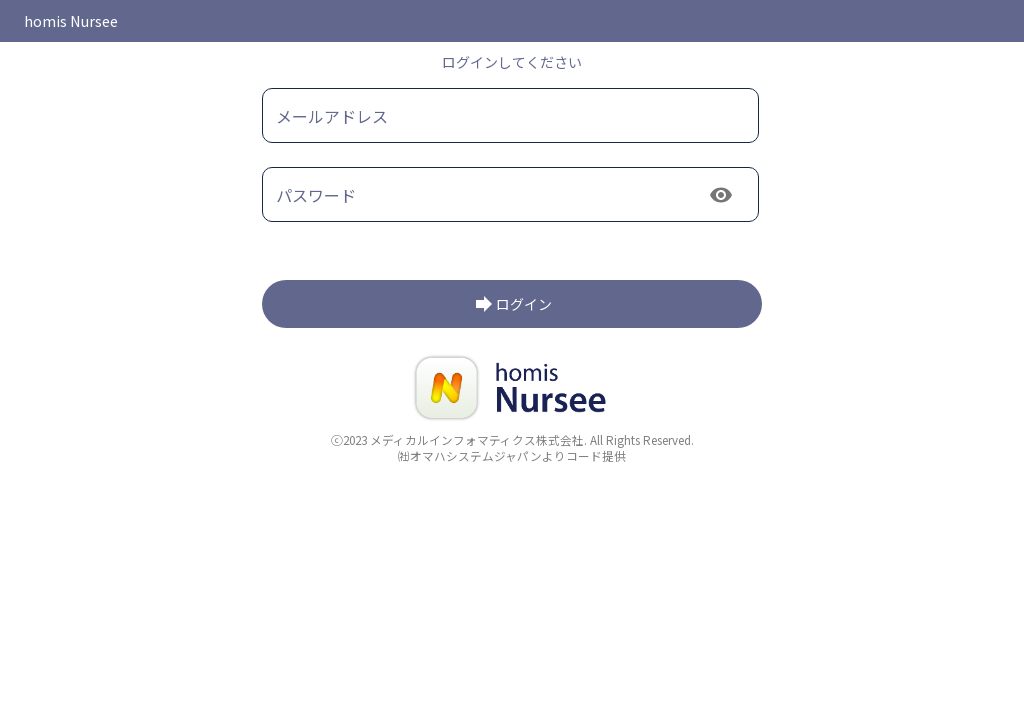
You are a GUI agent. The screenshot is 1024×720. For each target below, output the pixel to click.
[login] (512, 304)
